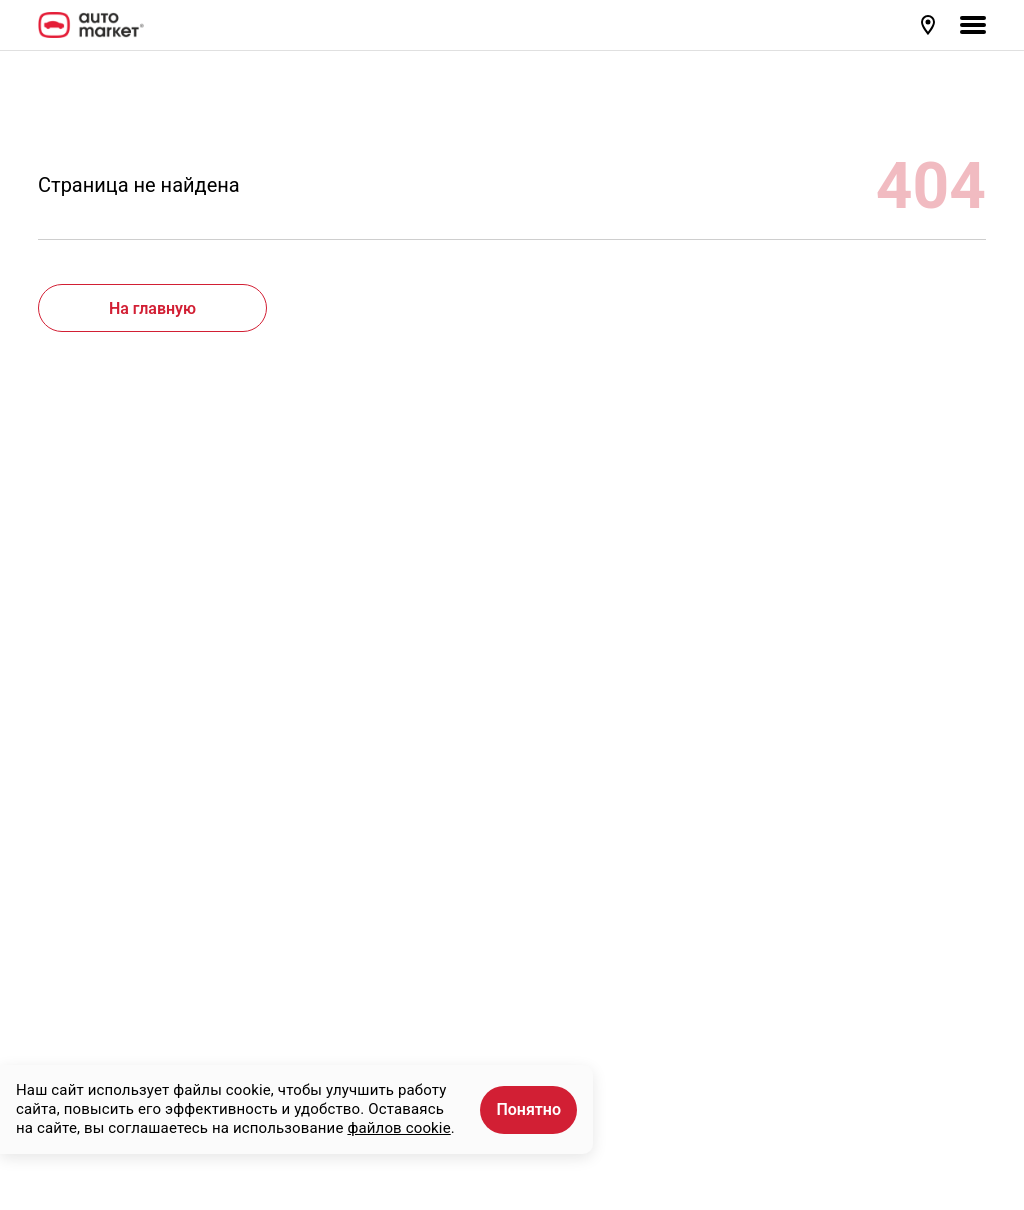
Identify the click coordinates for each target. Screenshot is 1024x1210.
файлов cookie (398, 1128)
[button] (930, 25)
